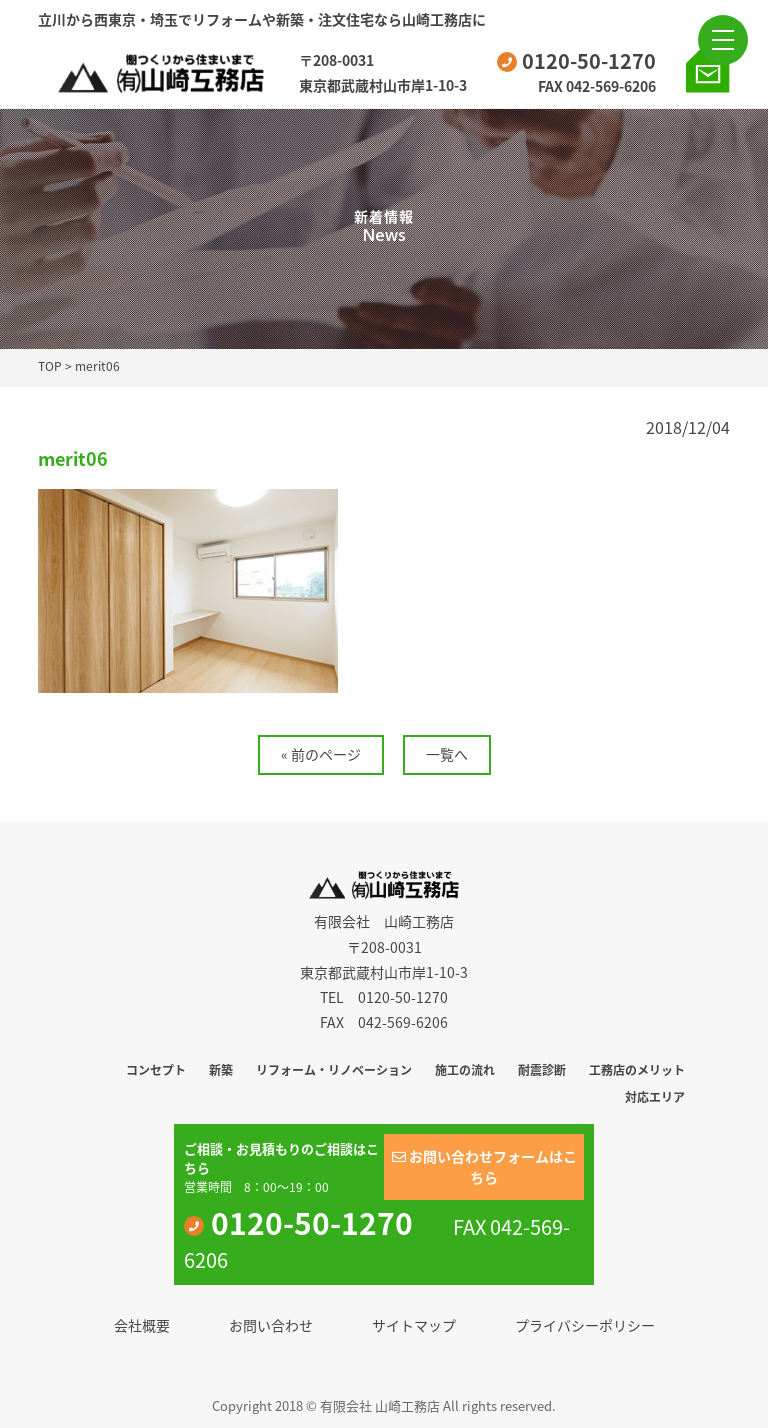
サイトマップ (414, 1325)
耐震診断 (542, 1070)
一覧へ (447, 754)
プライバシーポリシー (585, 1325)
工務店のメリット (637, 1070)
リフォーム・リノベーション (334, 1070)
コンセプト (156, 1070)
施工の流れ (465, 1070)
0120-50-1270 (576, 60)
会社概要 (142, 1325)
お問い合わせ (271, 1325)
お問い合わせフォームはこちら (484, 1166)
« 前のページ (321, 754)
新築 (221, 1070)
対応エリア (655, 1097)
